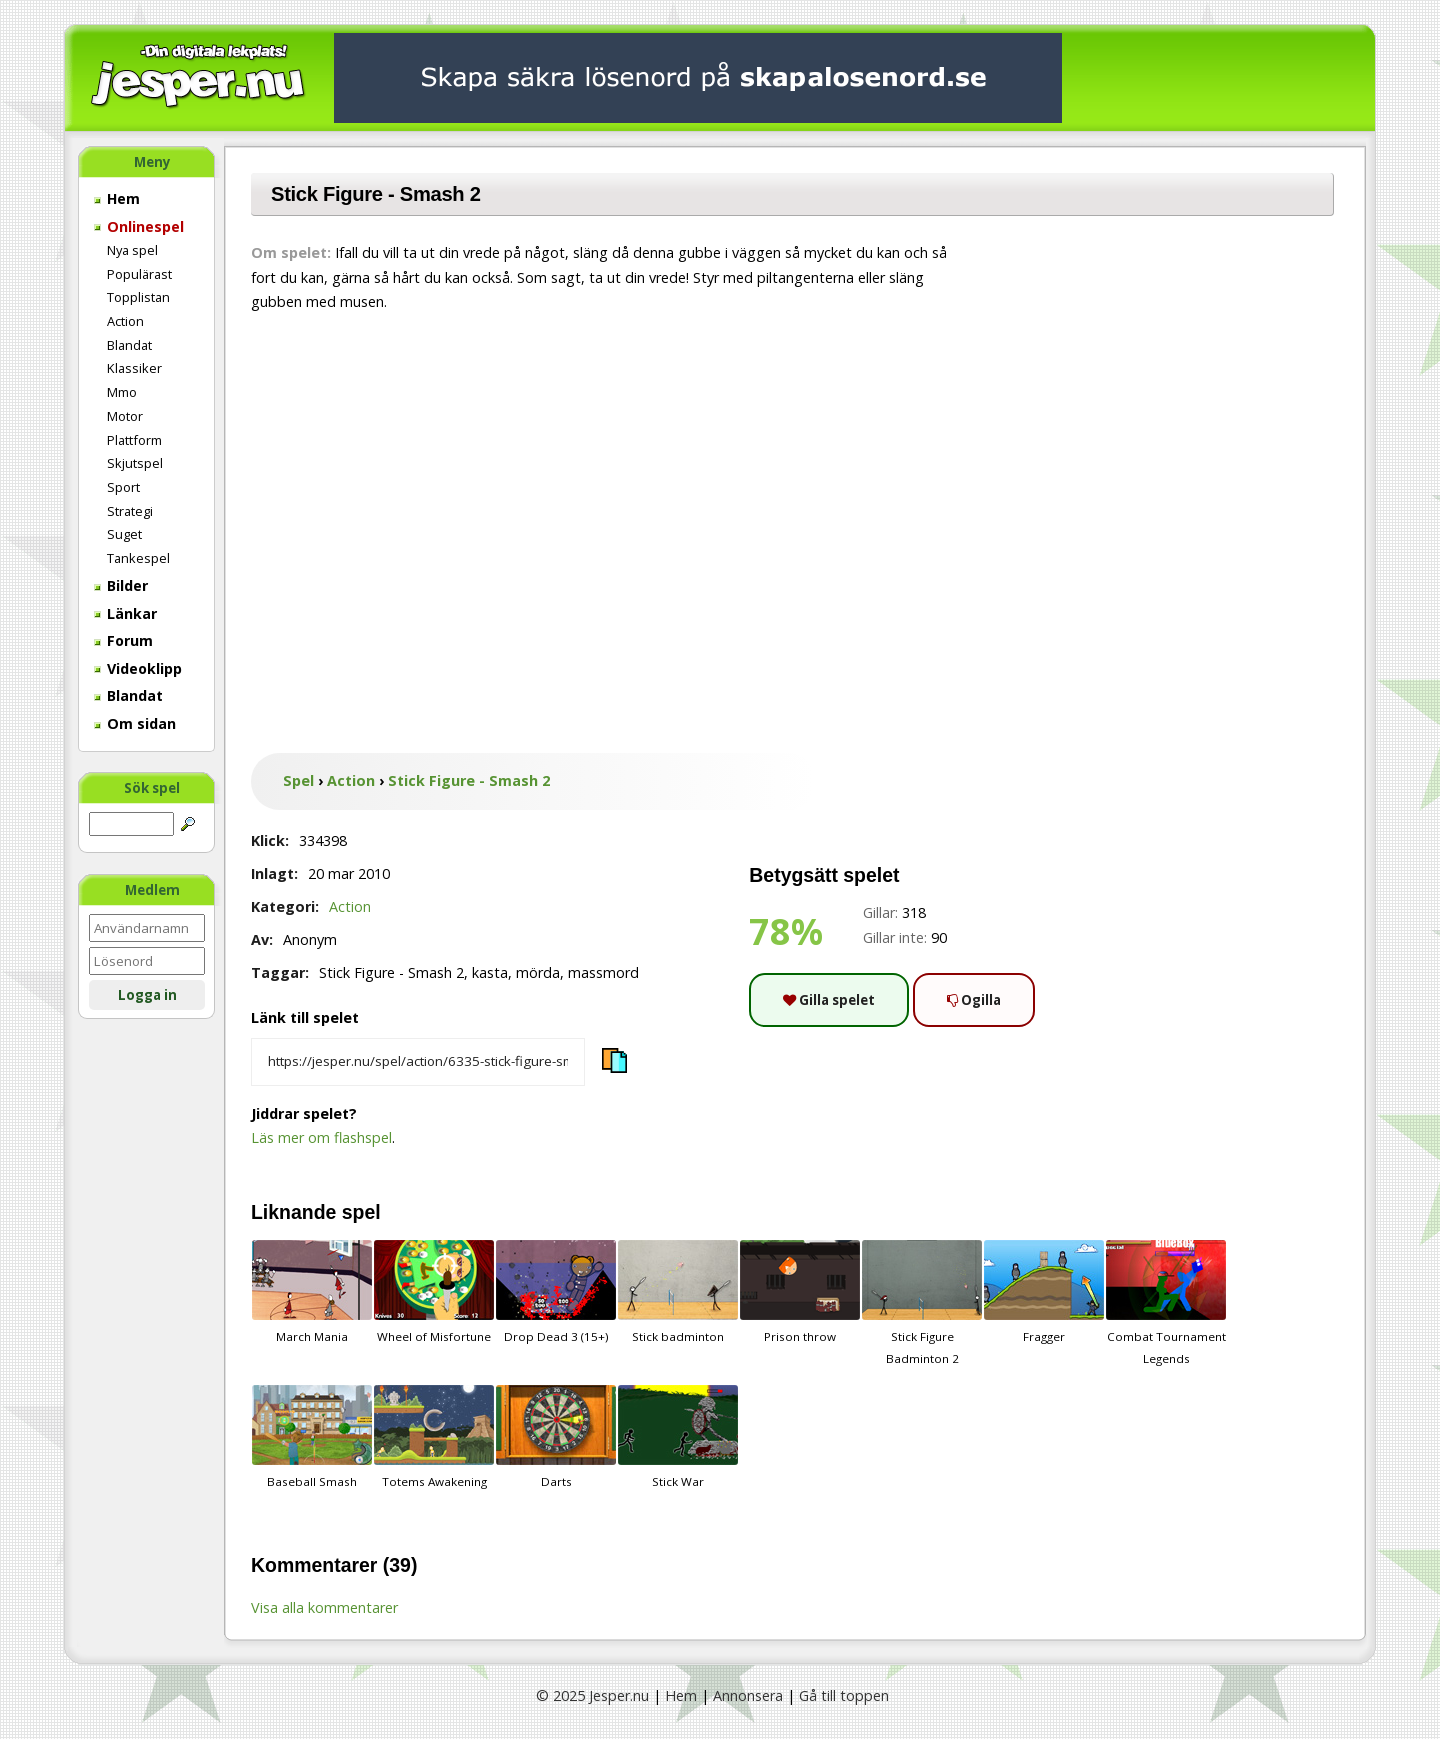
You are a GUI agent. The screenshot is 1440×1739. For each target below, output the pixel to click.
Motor (125, 416)
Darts (556, 1437)
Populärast (139, 274)
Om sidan (135, 723)
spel (361, 1212)
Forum (123, 640)
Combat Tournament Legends (1166, 1303)
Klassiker (134, 368)
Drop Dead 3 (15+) (556, 1292)
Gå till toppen (844, 1695)
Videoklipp (138, 668)
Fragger (1044, 1292)
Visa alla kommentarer (324, 1607)
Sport (123, 487)
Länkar (125, 613)
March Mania (312, 1292)
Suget (124, 534)
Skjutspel (135, 463)
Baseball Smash (312, 1437)
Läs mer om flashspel (321, 1137)
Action (125, 321)
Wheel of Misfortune (434, 1292)
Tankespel (138, 558)
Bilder (121, 585)
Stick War (678, 1437)
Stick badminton (678, 1292)
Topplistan (138, 297)
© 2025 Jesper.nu (592, 1695)
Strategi (130, 511)
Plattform (134, 440)
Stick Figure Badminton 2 (922, 1303)
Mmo (122, 392)
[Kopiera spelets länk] (418, 1062)
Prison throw (800, 1292)
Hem (117, 198)
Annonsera (748, 1695)
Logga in (147, 995)
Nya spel (132, 250)
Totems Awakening (434, 1437)
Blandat (129, 345)
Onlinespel (139, 226)
